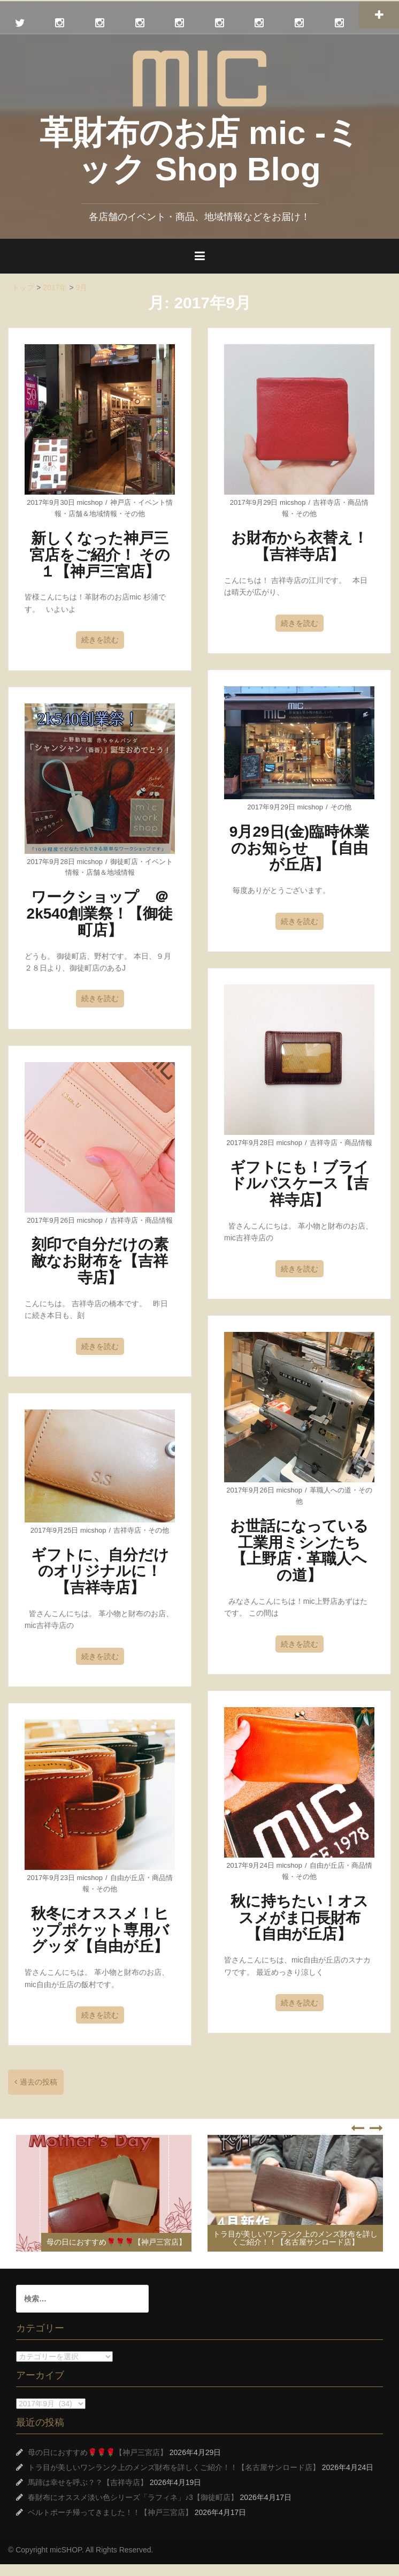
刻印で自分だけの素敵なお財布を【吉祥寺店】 (100, 1261)
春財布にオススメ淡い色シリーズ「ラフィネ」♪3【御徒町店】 (133, 2497)
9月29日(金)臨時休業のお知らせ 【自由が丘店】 (299, 848)
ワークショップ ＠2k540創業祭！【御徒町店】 (100, 913)
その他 (134, 514)
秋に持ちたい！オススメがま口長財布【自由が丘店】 (300, 1918)
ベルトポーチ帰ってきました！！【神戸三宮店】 (110, 2512)
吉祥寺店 (327, 502)
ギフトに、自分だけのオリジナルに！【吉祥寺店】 (100, 1571)
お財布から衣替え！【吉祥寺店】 (299, 546)
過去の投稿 (38, 2082)
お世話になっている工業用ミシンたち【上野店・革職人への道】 (299, 1551)
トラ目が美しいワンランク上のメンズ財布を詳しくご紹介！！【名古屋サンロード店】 (295, 2238)
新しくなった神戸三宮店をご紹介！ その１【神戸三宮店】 (100, 555)
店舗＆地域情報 (92, 514)
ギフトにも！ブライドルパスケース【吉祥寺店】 (299, 1184)
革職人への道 (330, 1490)
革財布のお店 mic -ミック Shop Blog (200, 150)
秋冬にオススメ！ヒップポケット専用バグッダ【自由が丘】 (99, 1930)
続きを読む (100, 639)
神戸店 (120, 502)
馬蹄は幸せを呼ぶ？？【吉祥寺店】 (88, 2482)
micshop (90, 502)
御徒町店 (124, 862)
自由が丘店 (327, 1865)
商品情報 (358, 1143)
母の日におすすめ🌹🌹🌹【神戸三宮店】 (116, 2242)
